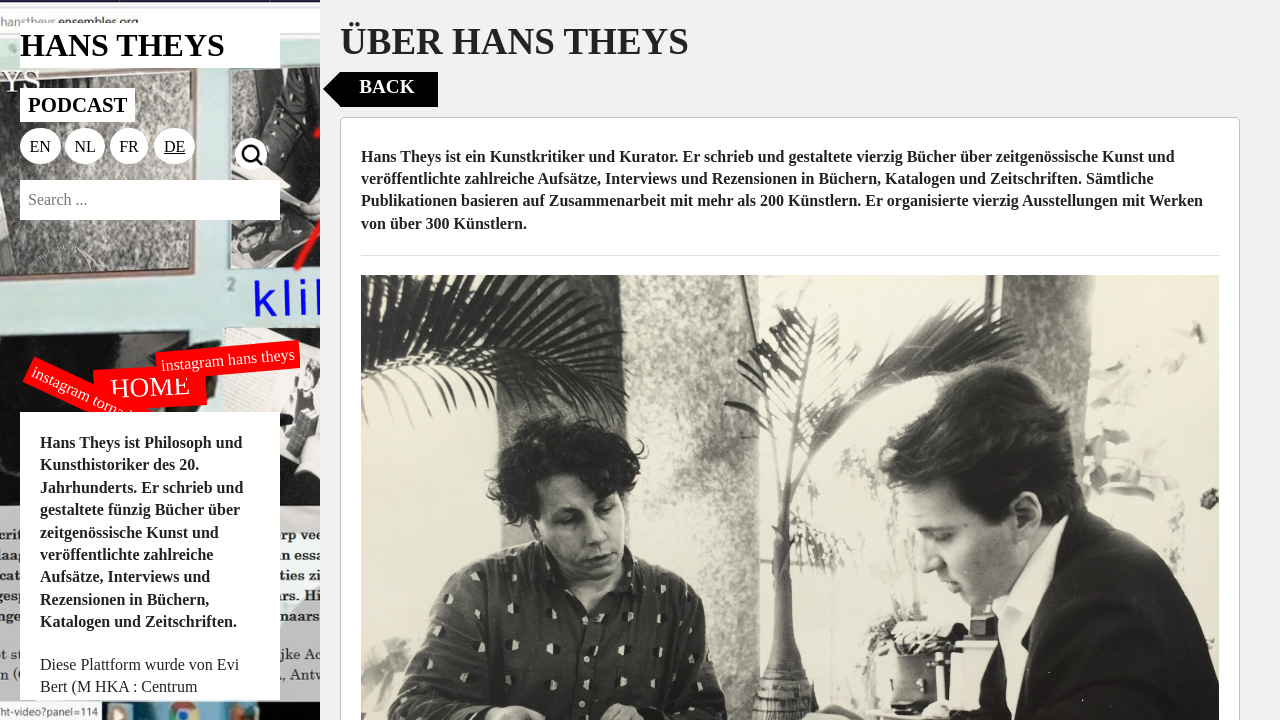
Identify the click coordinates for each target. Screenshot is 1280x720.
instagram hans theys (227, 359)
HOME (150, 386)
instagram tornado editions (110, 407)
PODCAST (77, 104)
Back (386, 86)
